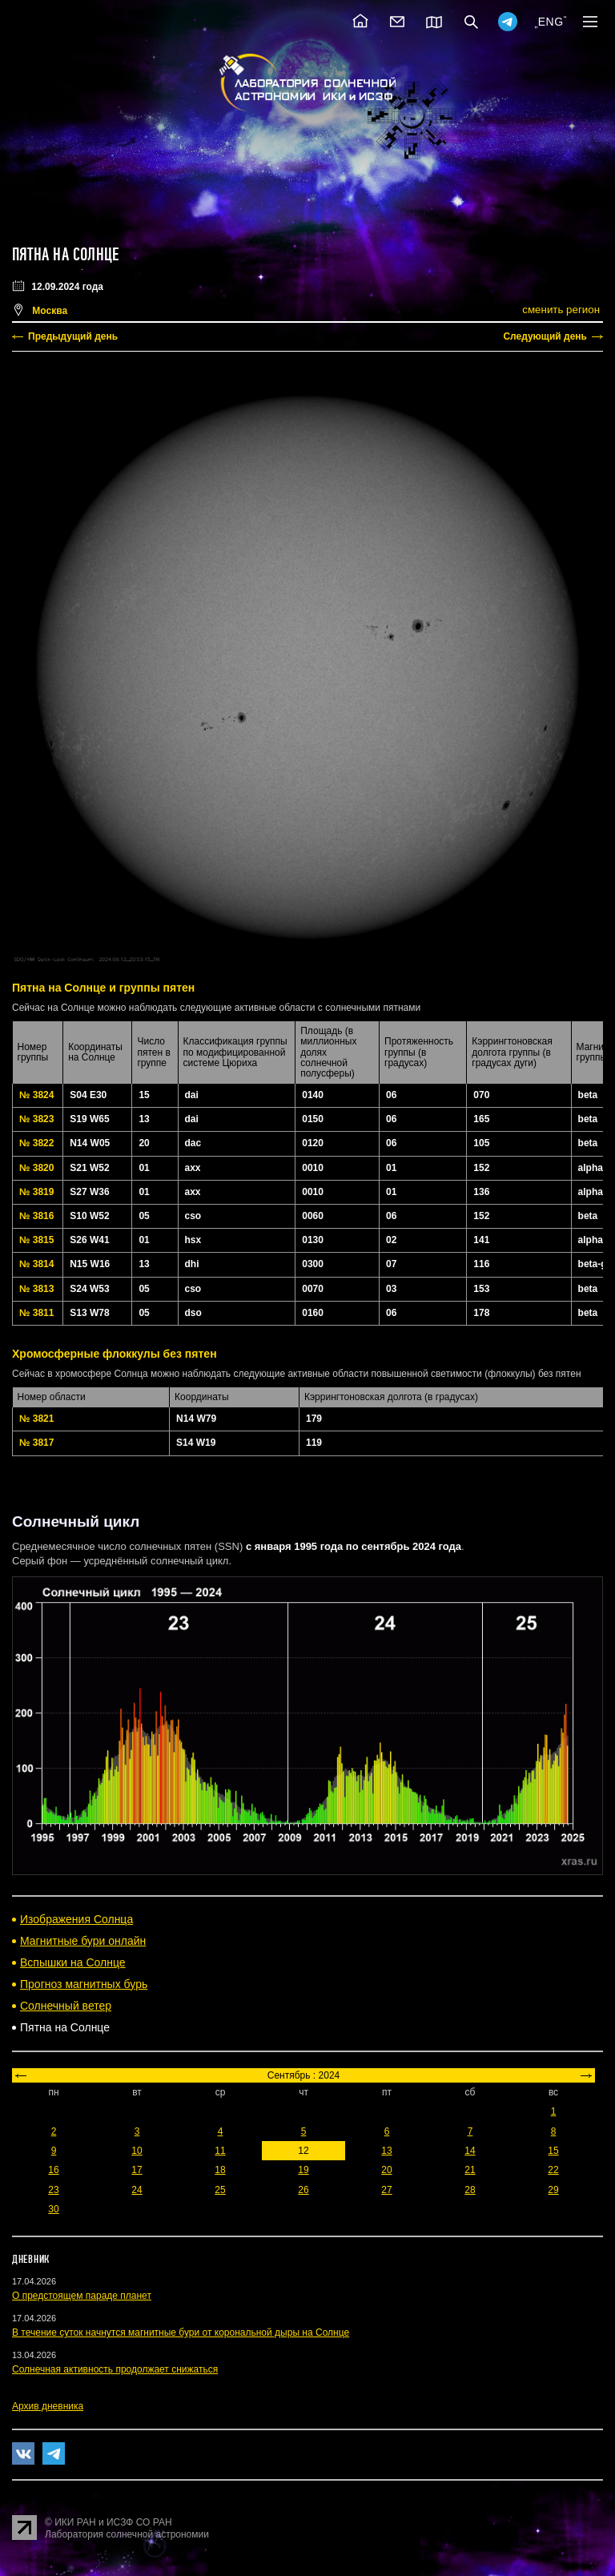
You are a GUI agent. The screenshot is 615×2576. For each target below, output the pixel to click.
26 (303, 2190)
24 (136, 2190)
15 (553, 2150)
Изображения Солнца (76, 1919)
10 (136, 2150)
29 (553, 2190)
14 (469, 2150)
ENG (551, 21)
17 (136, 2170)
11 (220, 2150)
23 (53, 2190)
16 (53, 2170)
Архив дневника (47, 2406)
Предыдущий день (73, 336)
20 (386, 2170)
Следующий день (545, 336)
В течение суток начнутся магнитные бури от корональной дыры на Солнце (180, 2332)
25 (220, 2190)
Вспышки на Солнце (73, 1962)
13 (386, 2150)
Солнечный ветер (65, 2005)
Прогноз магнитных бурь (83, 1984)
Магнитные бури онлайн (83, 1940)
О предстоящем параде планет (81, 2295)
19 (303, 2170)
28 (469, 2190)
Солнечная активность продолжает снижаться (115, 2369)
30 (53, 2209)
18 (220, 2170)
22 (553, 2170)
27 (386, 2190)
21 (469, 2170)
